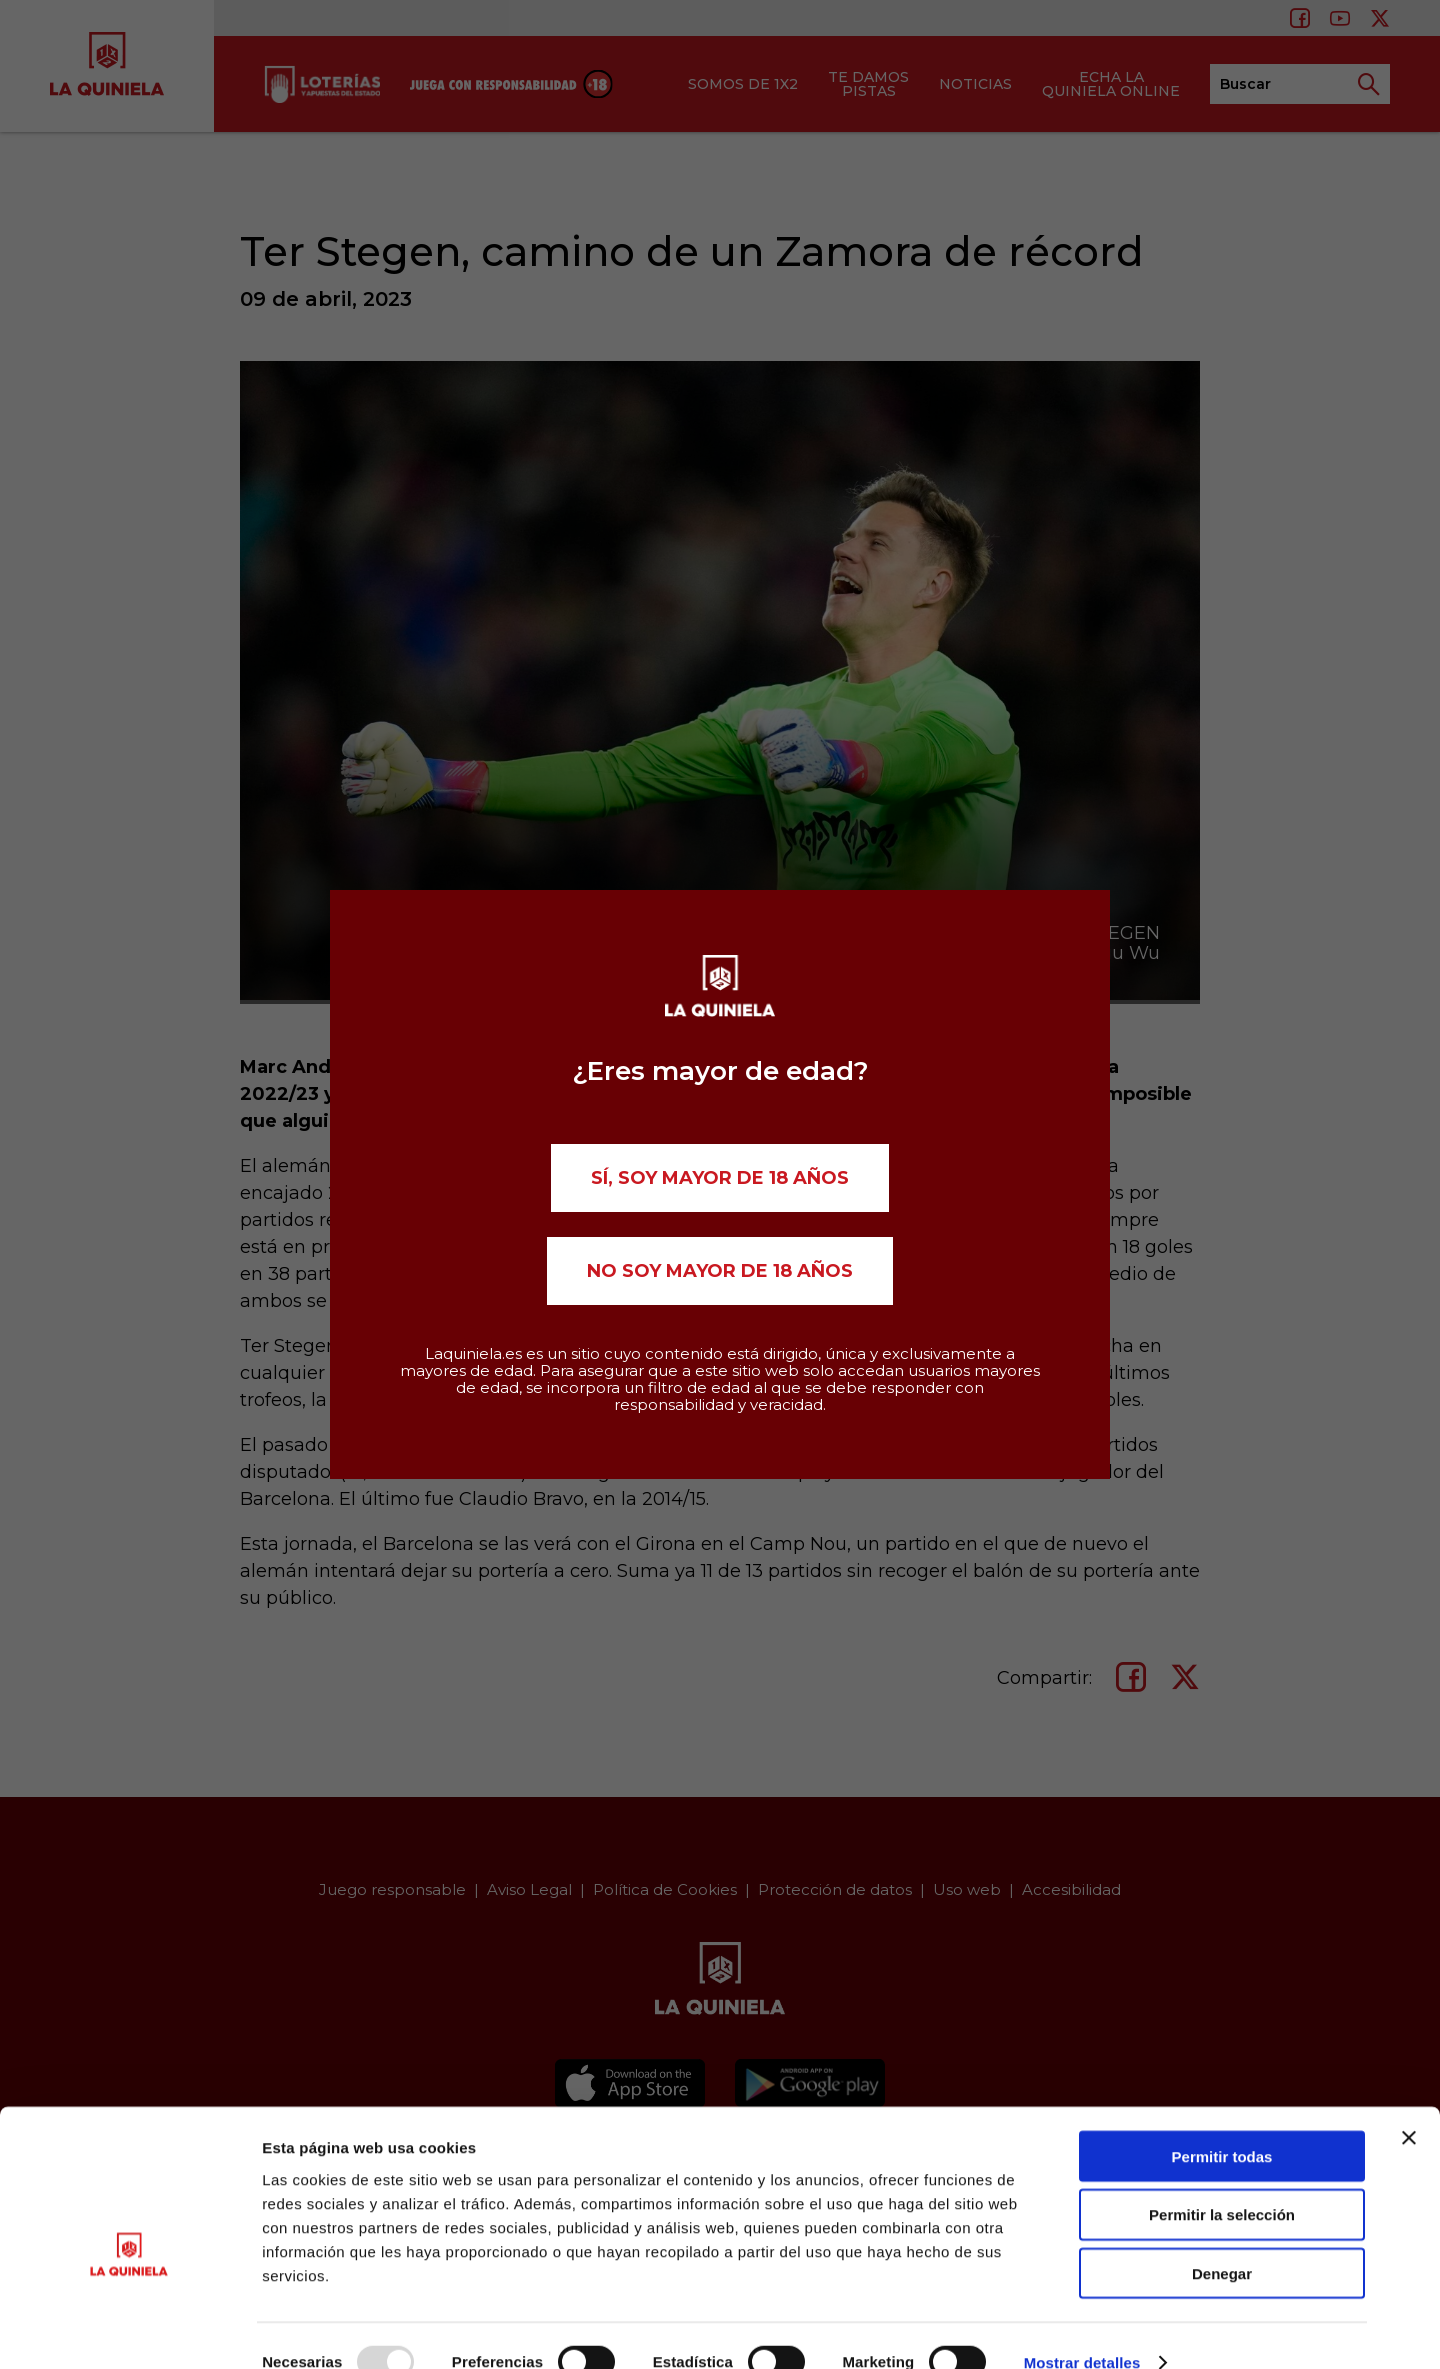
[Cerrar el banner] (1409, 2105)
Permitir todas (1222, 2123)
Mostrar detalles (1082, 2329)
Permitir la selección (1222, 2182)
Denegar (1222, 2241)
